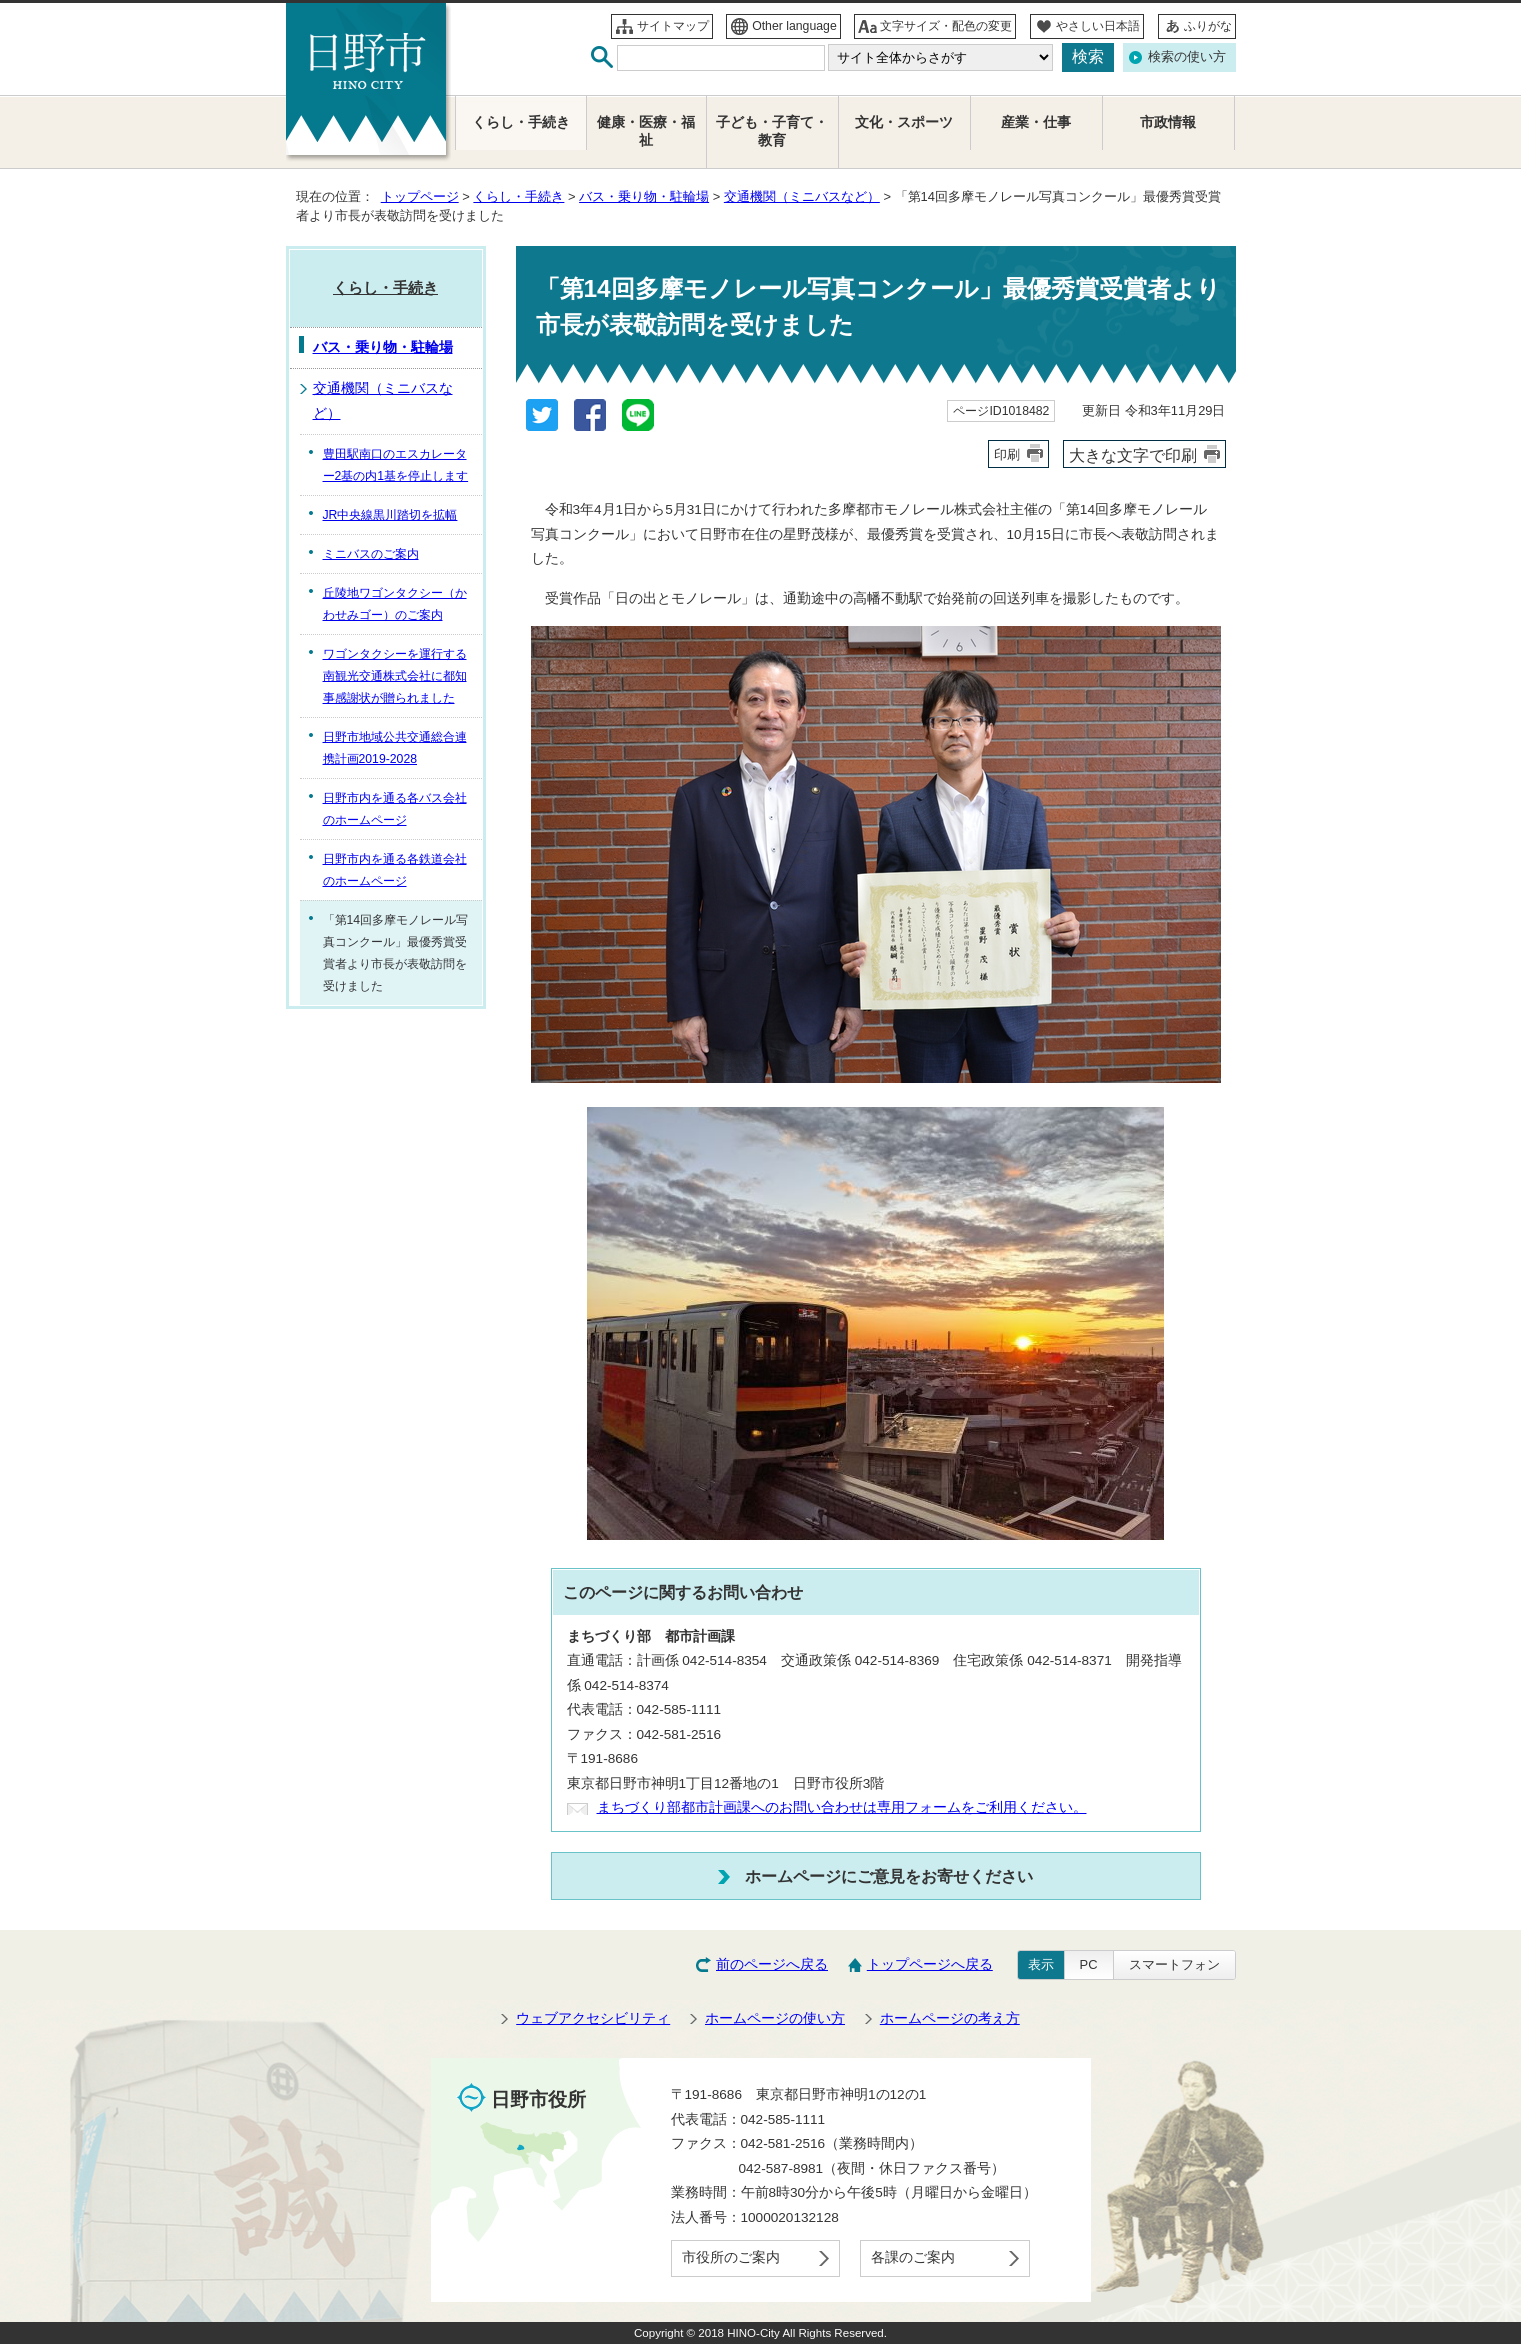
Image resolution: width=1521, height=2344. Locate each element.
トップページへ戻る (930, 1964)
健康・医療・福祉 (646, 131)
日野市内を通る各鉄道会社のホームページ (395, 870)
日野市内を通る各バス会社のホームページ (395, 809)
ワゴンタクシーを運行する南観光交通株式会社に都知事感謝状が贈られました (395, 676)
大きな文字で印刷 (1133, 455)
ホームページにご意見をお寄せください (889, 1876)
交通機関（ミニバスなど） (802, 196)
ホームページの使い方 (775, 2018)
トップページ (420, 196)
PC (1089, 1964)
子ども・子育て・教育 (772, 131)
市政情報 (1168, 122)
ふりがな (1208, 26)
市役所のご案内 (731, 2257)
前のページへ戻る (772, 1964)
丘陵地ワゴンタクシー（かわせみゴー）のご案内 (395, 604)
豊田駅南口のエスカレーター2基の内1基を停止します (396, 465)
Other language (794, 26)
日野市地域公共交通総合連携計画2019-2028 (395, 748)
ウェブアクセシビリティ (593, 2018)
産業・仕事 (1036, 122)
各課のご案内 (913, 2257)
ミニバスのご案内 (371, 554)
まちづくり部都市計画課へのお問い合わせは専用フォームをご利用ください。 (842, 1807)
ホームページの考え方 (950, 2018)
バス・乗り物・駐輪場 (644, 196)
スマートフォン (1174, 1964)
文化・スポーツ (904, 122)
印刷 (1007, 454)
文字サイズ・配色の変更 (946, 26)
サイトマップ (673, 26)
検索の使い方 (1187, 56)
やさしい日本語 (1098, 26)
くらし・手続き (518, 196)
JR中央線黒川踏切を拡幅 (390, 515)
